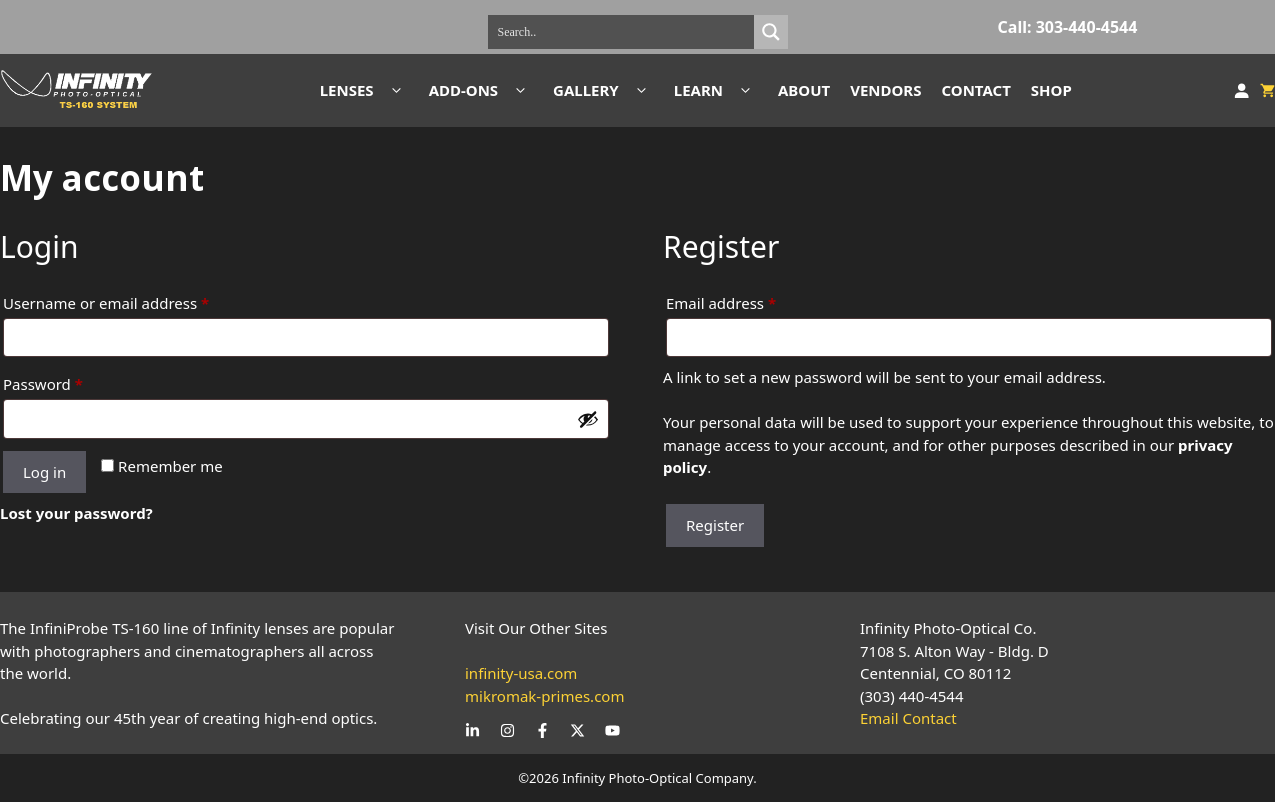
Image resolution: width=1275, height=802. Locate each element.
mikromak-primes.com (544, 696)
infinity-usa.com (521, 673)
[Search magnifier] (771, 32)
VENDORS (885, 90)
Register (715, 525)
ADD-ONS (481, 90)
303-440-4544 (1087, 27)
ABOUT (804, 90)
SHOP (1051, 90)
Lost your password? (76, 513)
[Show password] (588, 419)
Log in (44, 472)
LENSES (364, 90)
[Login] (1242, 91)
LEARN (716, 90)
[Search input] (626, 32)
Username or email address (137, 300)
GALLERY (603, 90)
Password (74, 381)
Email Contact (908, 718)
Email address (752, 300)
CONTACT (975, 90)
